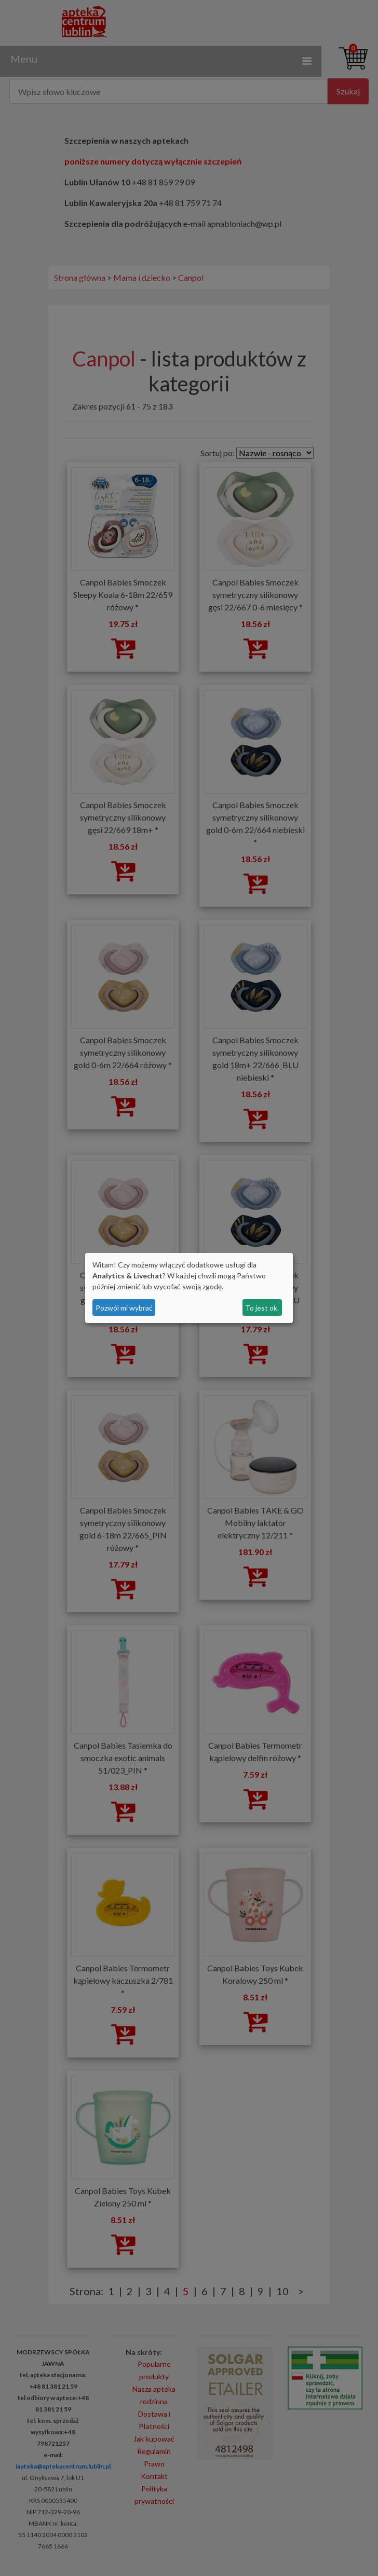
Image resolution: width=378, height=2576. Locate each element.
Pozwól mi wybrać (124, 1307)
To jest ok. (262, 1307)
